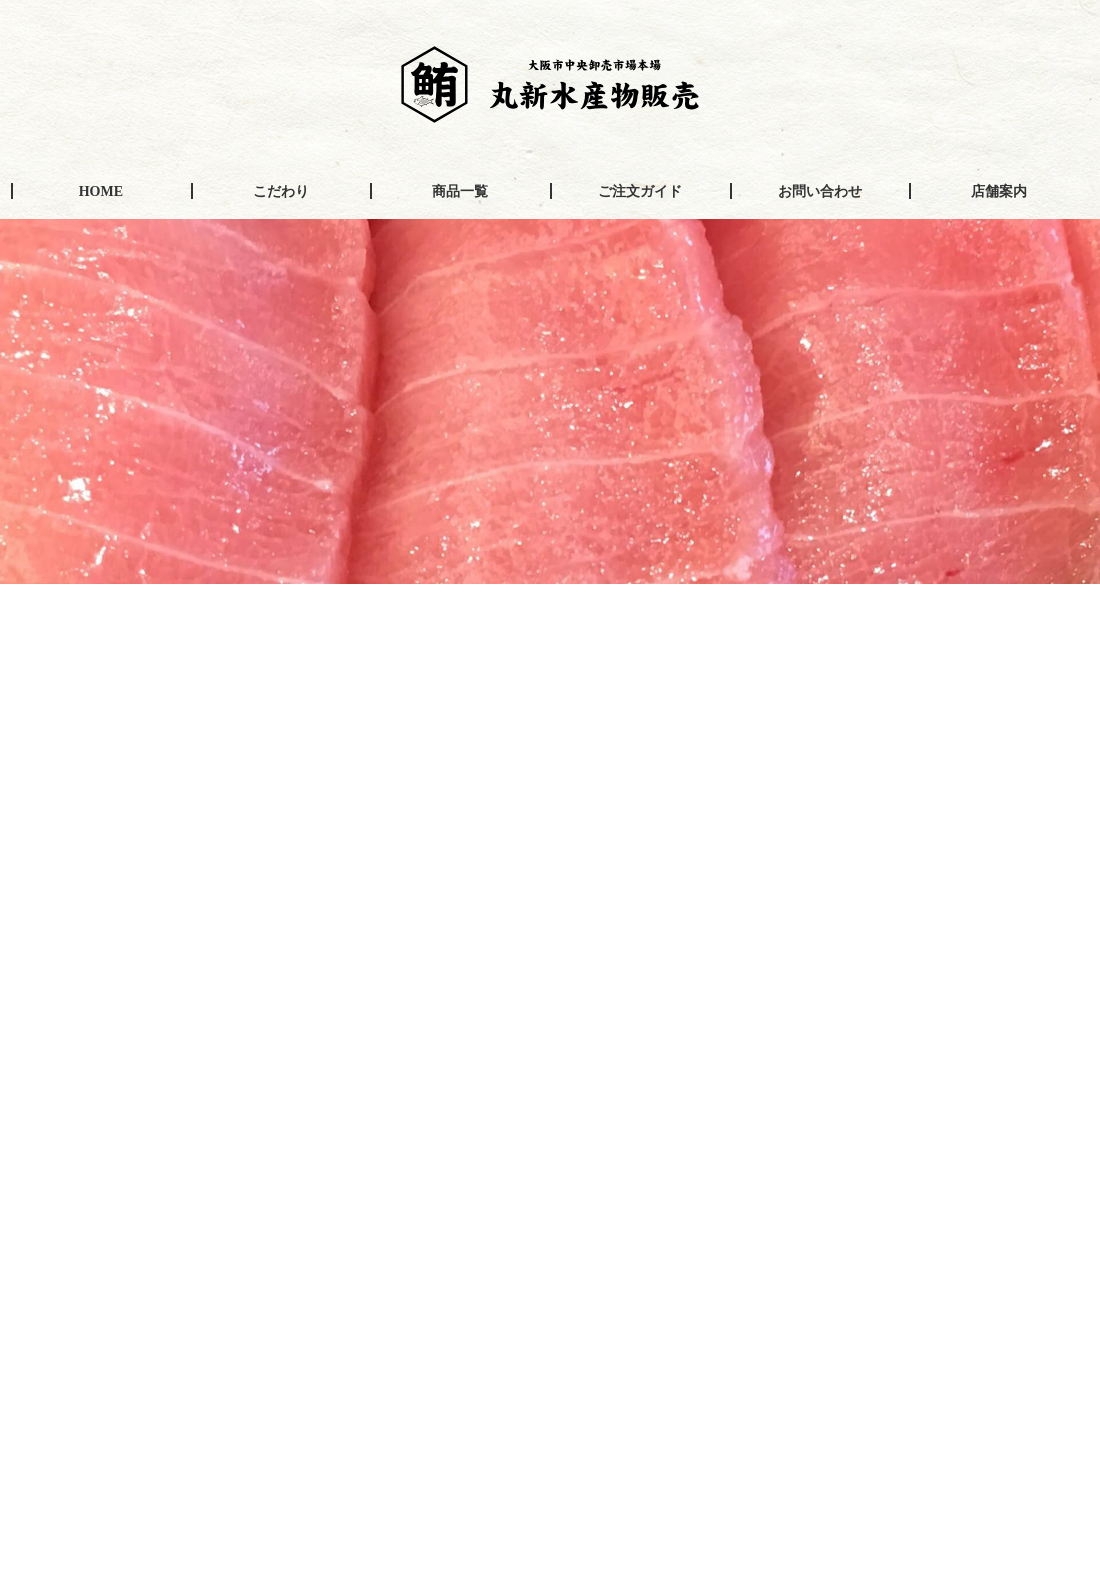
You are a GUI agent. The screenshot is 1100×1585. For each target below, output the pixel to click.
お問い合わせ (820, 191)
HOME (101, 191)
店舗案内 (999, 191)
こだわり (281, 191)
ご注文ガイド (640, 191)
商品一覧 (460, 191)
